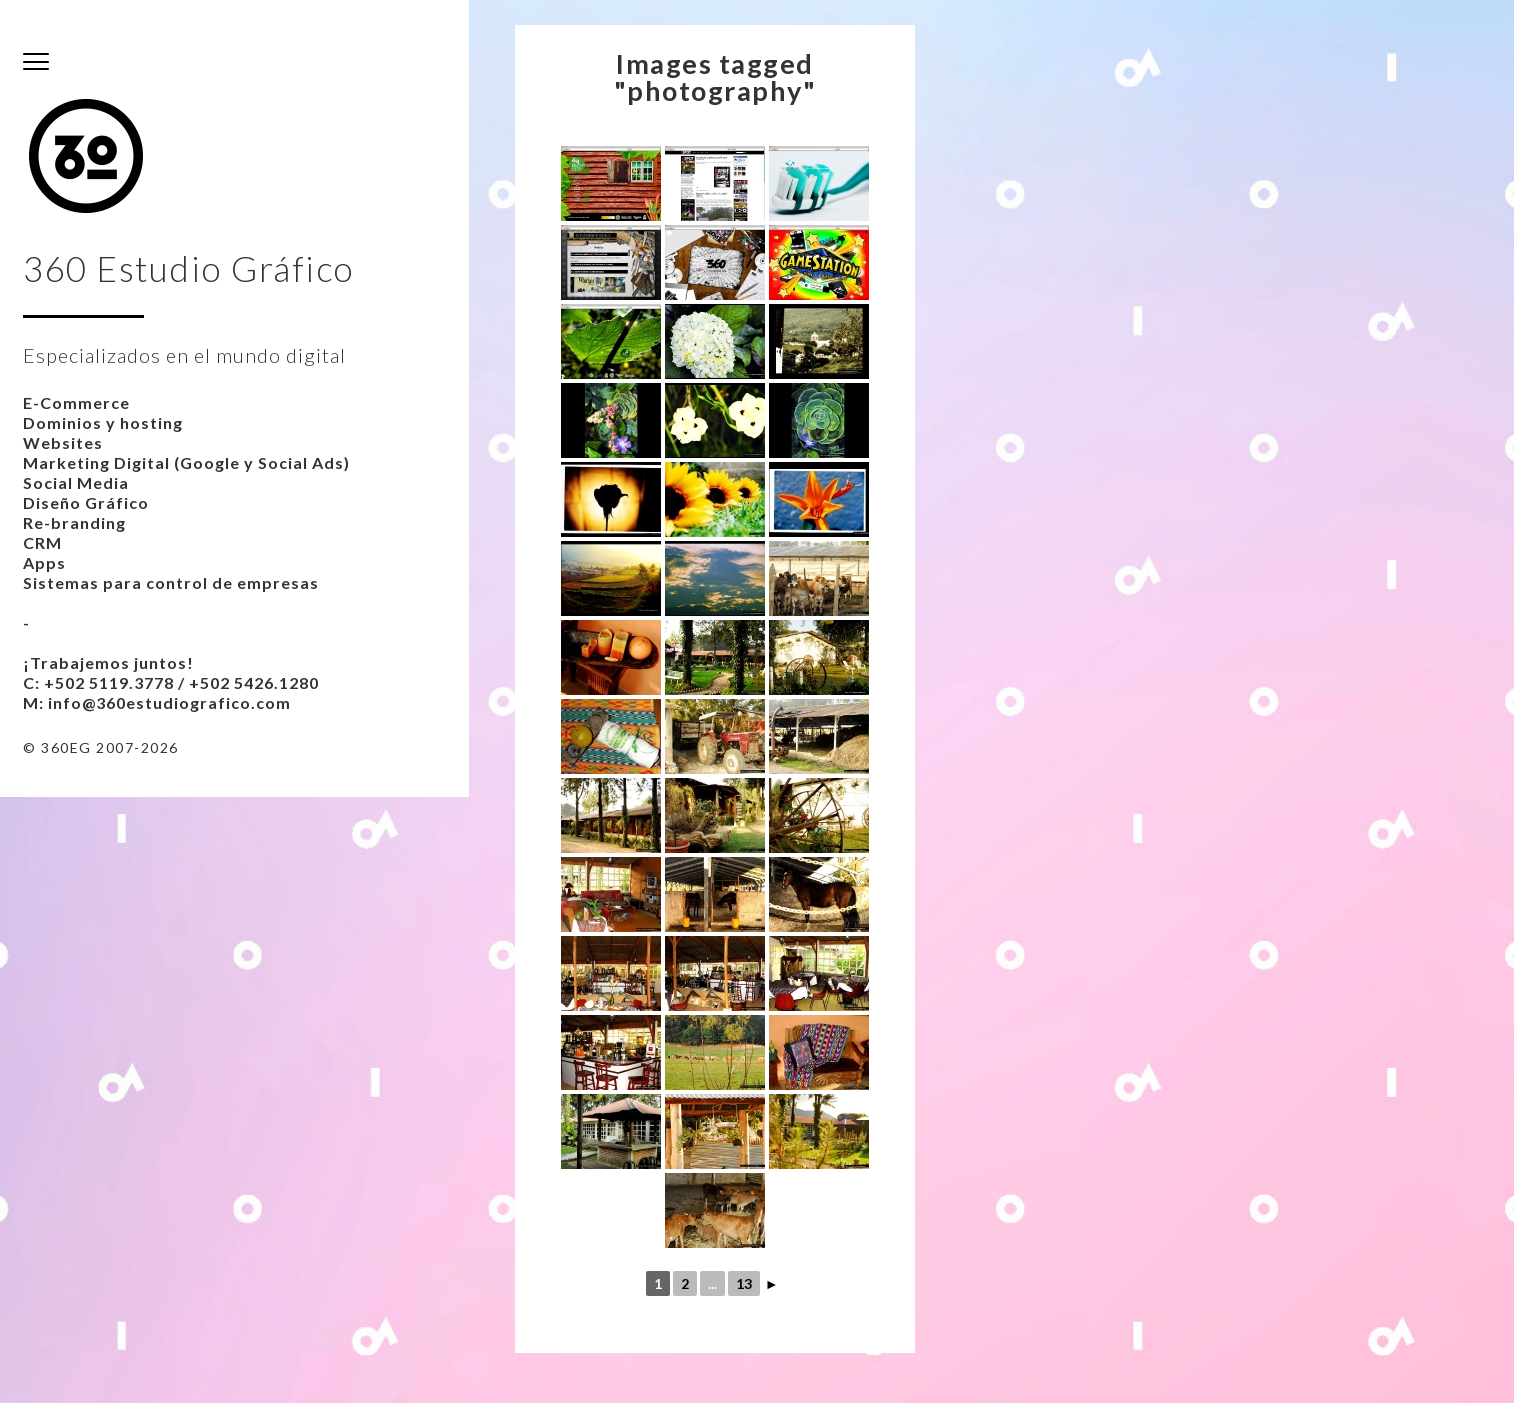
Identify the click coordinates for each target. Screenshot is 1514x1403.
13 (744, 1283)
